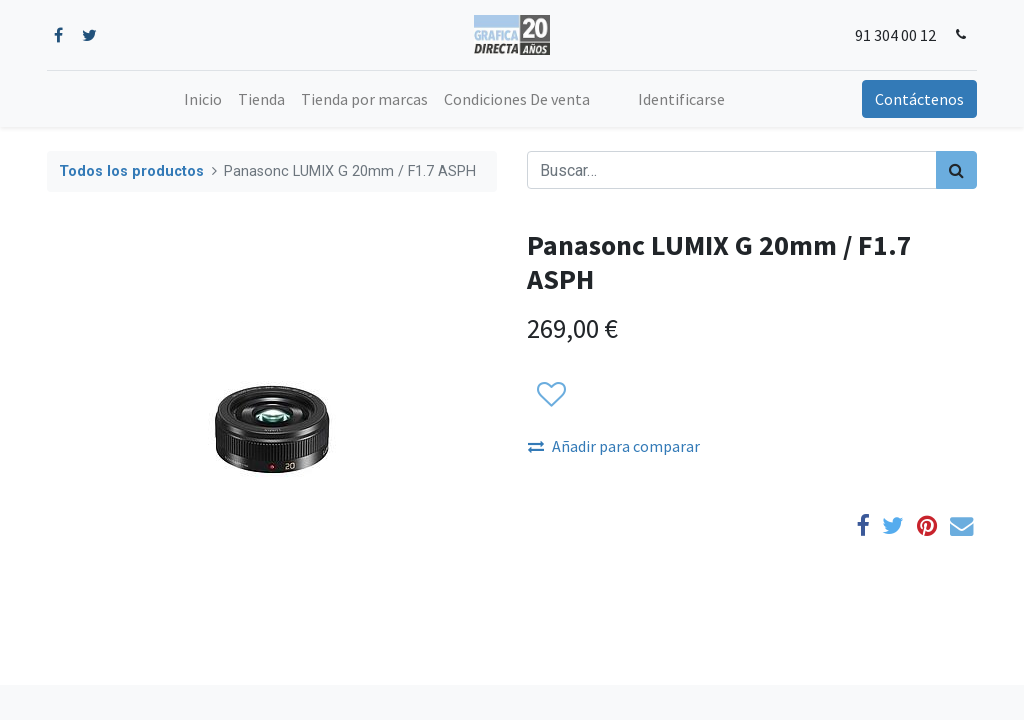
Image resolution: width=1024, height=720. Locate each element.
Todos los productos (131, 171)
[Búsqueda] (956, 170)
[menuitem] (203, 99)
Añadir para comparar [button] (614, 446)
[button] (550, 395)
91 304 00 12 (895, 35)
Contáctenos (919, 99)
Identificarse (681, 99)
